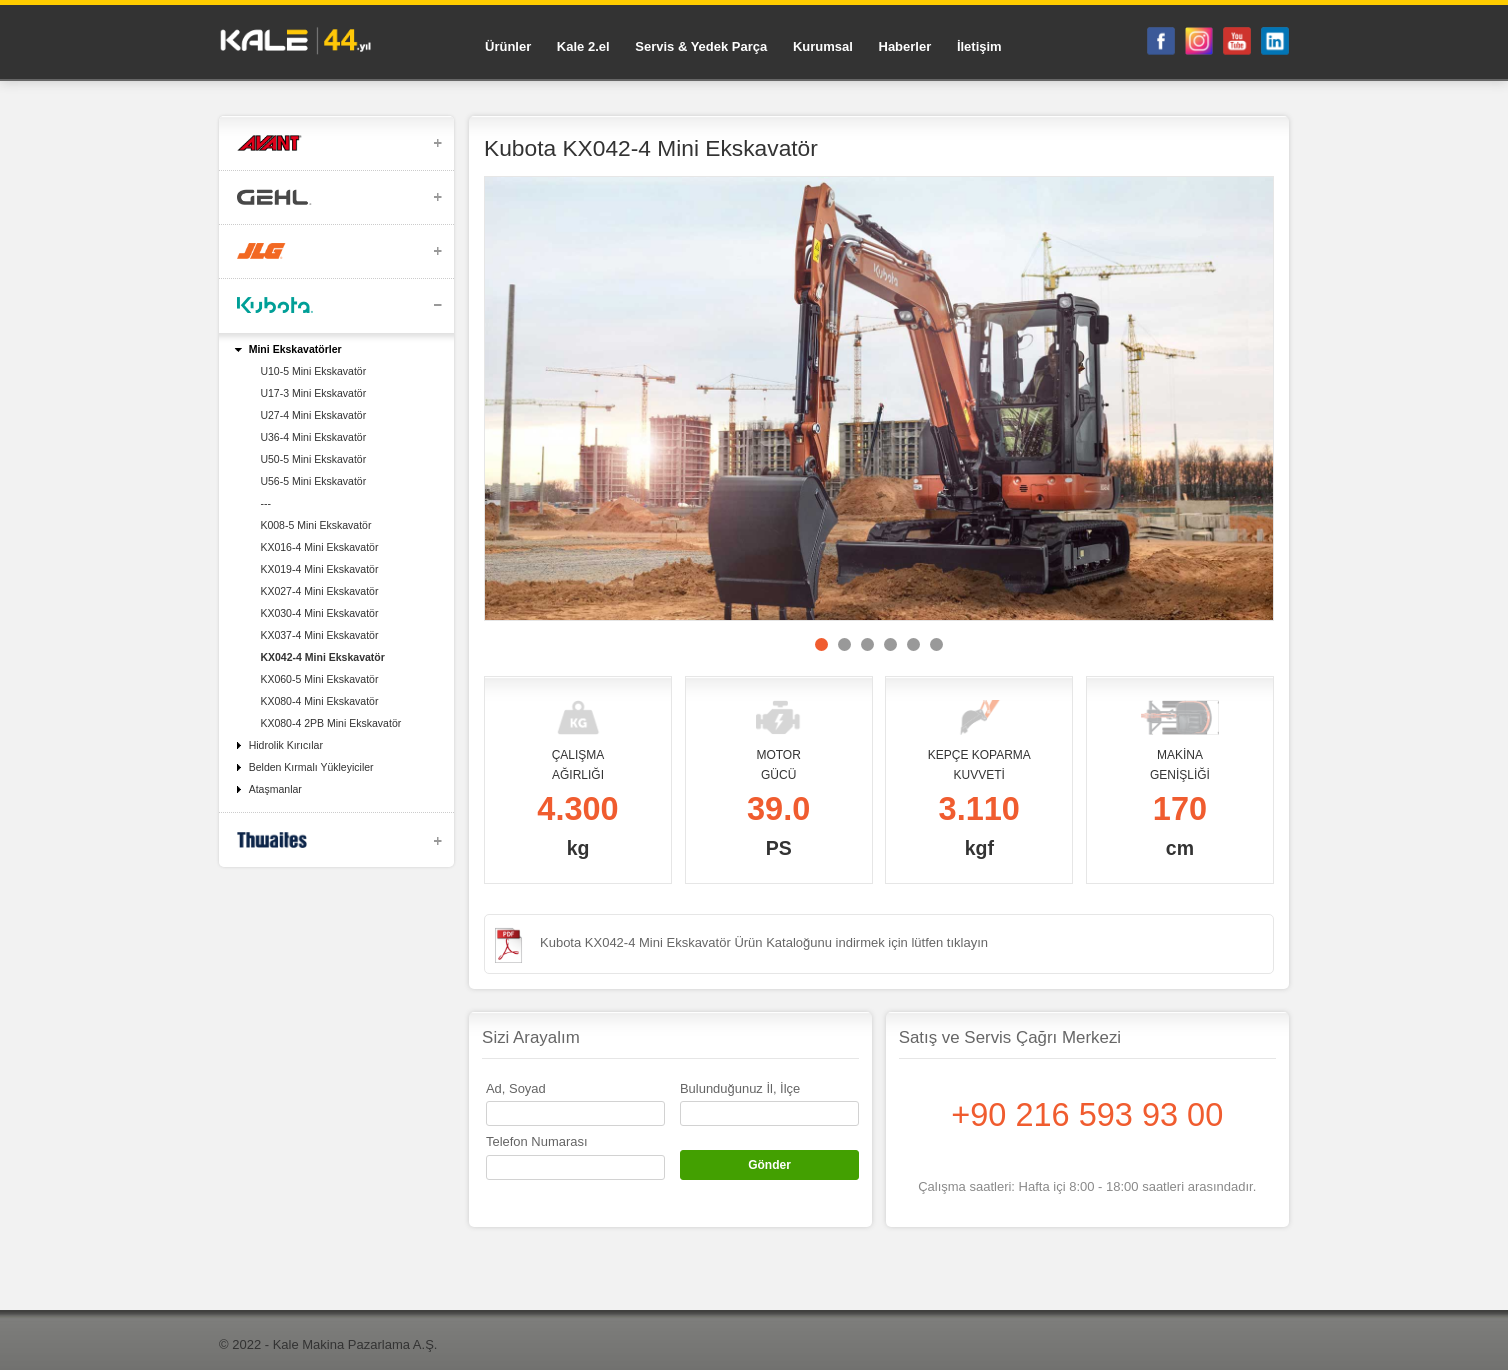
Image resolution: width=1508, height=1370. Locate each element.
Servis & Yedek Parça (701, 46)
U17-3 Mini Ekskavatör (313, 393)
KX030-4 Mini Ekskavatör (319, 613)
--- (265, 503)
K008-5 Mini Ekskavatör (315, 525)
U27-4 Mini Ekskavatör (313, 415)
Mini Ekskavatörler (295, 349)
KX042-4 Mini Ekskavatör (322, 657)
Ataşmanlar (275, 789)
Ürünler (508, 46)
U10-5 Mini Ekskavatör (313, 371)
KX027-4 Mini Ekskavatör (319, 591)
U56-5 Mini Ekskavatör (313, 481)
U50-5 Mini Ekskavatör (313, 459)
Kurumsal (823, 46)
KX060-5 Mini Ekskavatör (319, 679)
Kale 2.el (583, 46)
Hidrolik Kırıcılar (286, 745)
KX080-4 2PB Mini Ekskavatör (330, 723)
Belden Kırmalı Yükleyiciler (311, 767)
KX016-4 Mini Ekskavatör (319, 547)
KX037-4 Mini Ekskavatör (319, 635)
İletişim (979, 46)
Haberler (905, 46)
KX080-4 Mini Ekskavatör (319, 701)
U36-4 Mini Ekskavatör (313, 437)
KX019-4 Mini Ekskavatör (319, 569)
